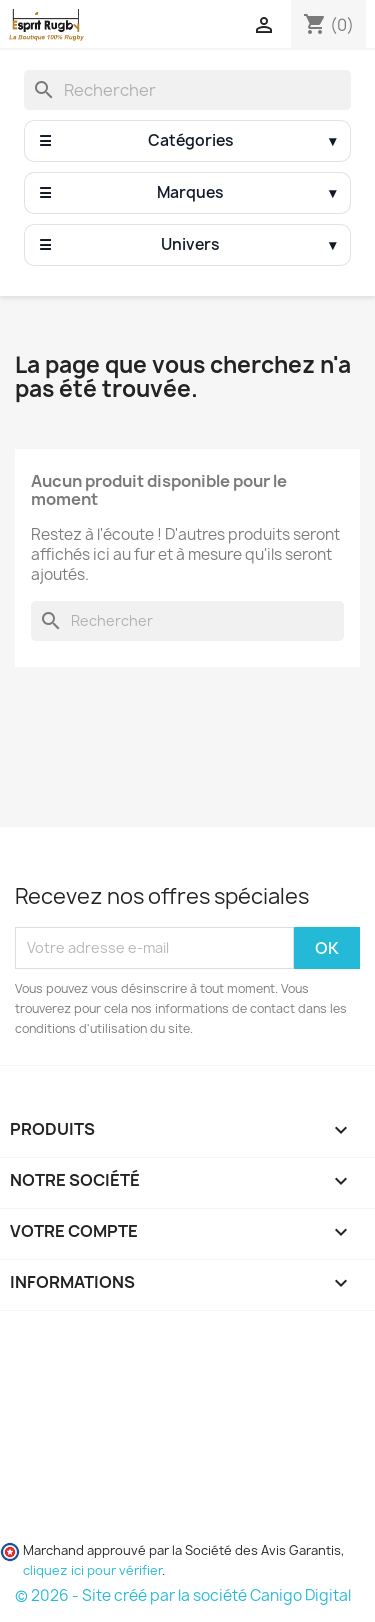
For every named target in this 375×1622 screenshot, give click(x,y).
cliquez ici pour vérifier (92, 1570)
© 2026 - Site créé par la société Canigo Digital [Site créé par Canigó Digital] (183, 1595)
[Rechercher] (187, 90)
